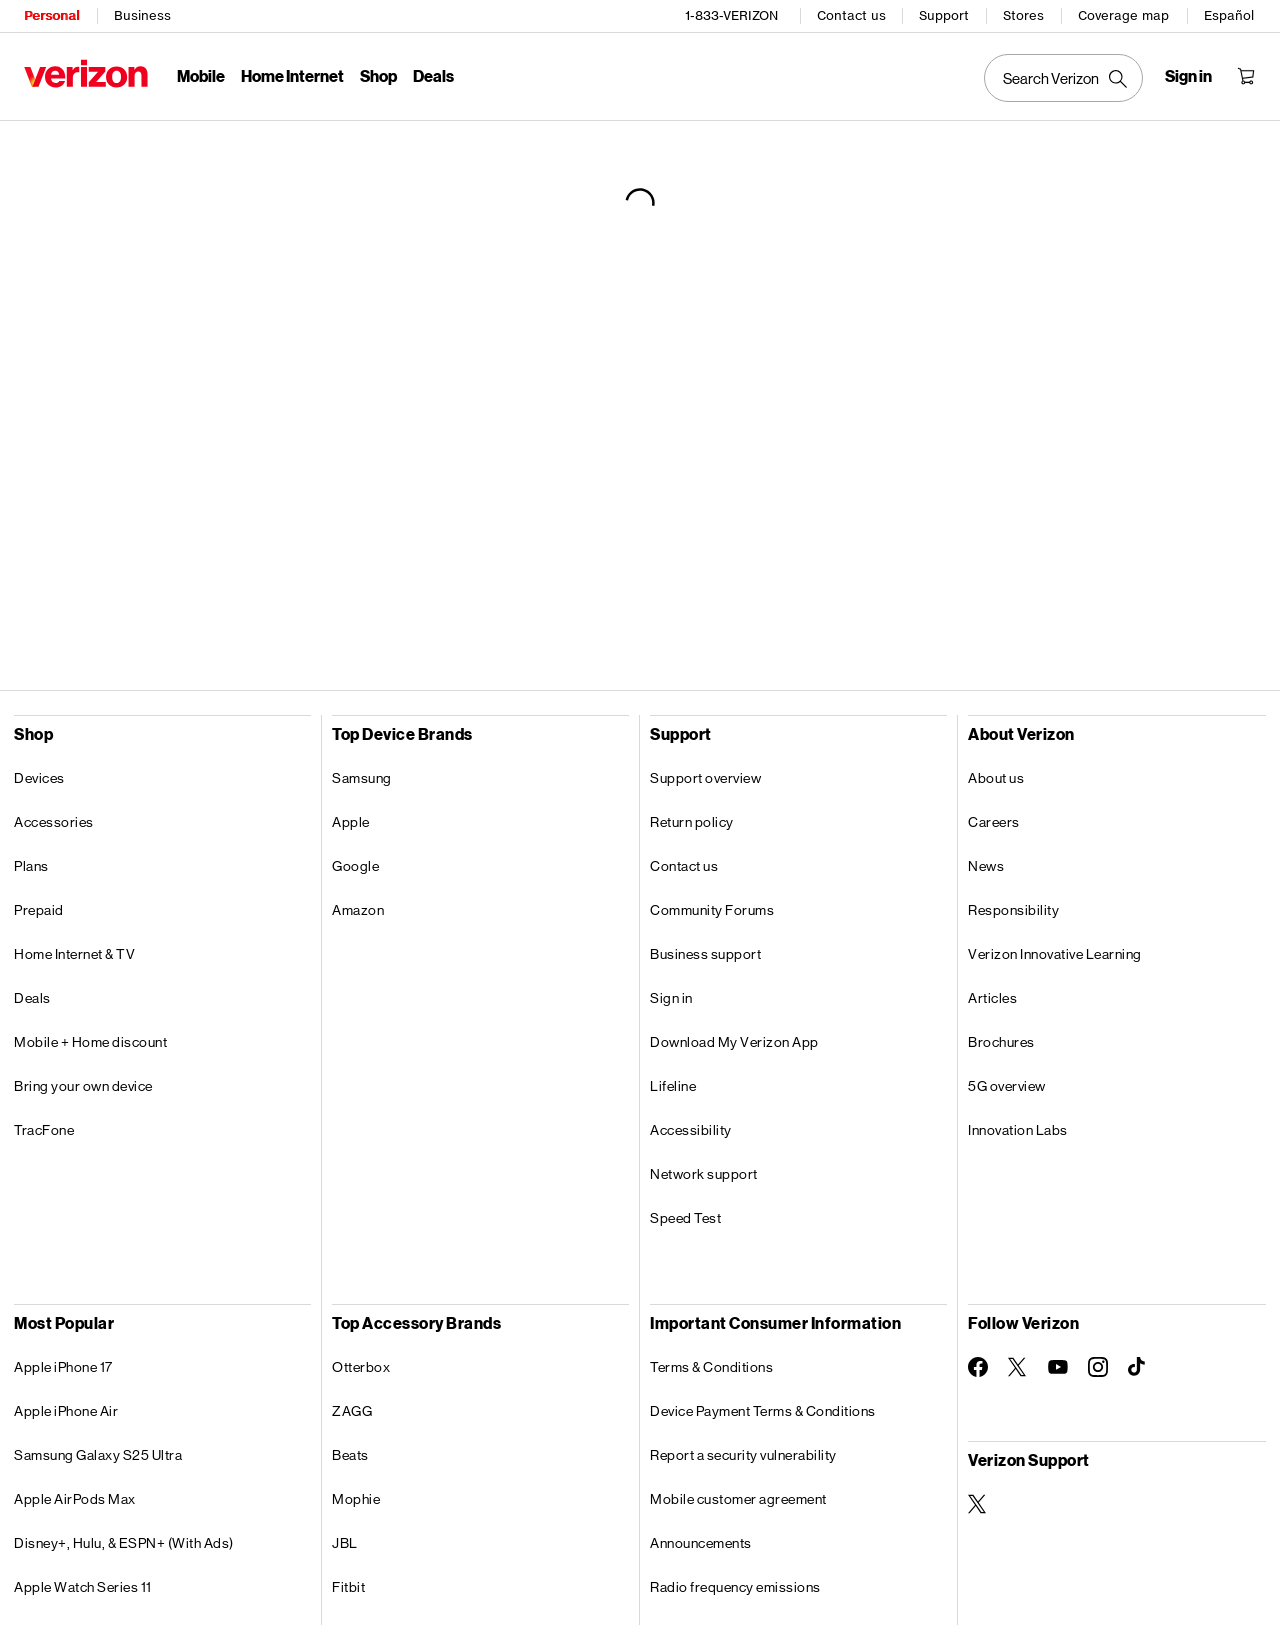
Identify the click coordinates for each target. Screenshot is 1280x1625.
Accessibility (691, 1130)
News (986, 866)
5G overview (1007, 1086)
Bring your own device (83, 1086)
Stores (1023, 15)
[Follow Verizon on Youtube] (1058, 1367)
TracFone (44, 1130)
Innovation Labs (1018, 1130)
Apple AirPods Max (75, 1499)
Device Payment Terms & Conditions (763, 1411)
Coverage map (1123, 15)
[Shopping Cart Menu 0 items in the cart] (1246, 76)
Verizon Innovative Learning (1055, 954)
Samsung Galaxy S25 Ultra (98, 1455)
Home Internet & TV (74, 954)
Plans (31, 866)
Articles (992, 998)
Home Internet (292, 75)
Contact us (851, 15)
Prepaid (39, 910)
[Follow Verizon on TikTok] (1138, 1367)
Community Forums (712, 910)
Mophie (356, 1499)
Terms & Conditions (711, 1367)
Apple (351, 822)
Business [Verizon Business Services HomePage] (142, 15)
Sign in (671, 998)
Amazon (358, 910)
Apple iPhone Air (66, 1411)
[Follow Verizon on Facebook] (978, 1367)
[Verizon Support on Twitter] (978, 1504)
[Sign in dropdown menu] (1188, 76)
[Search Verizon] (1063, 78)
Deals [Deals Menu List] (433, 75)
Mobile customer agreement (738, 1499)
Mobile (201, 75)
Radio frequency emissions (735, 1587)
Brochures (1001, 1042)
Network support (704, 1174)
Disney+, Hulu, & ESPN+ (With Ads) (124, 1543)
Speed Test (685, 1218)
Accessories (54, 822)
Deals (32, 998)
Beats (350, 1455)
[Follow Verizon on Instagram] (1098, 1367)
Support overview (705, 778)
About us (996, 778)
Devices (39, 778)
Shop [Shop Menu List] (378, 75)
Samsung (362, 778)
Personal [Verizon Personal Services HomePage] (51, 15)
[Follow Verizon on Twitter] (1018, 1367)
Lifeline (673, 1086)
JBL (345, 1543)
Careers (994, 822)
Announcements (701, 1543)
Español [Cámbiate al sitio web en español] (1229, 15)
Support (944, 15)
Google (355, 866)
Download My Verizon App (734, 1042)
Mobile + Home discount (90, 1042)
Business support (705, 954)
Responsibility (1013, 910)
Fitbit (348, 1587)
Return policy (692, 822)
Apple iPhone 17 (63, 1367)
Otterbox (361, 1367)
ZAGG (352, 1411)
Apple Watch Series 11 (83, 1587)
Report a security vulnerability (743, 1455)
